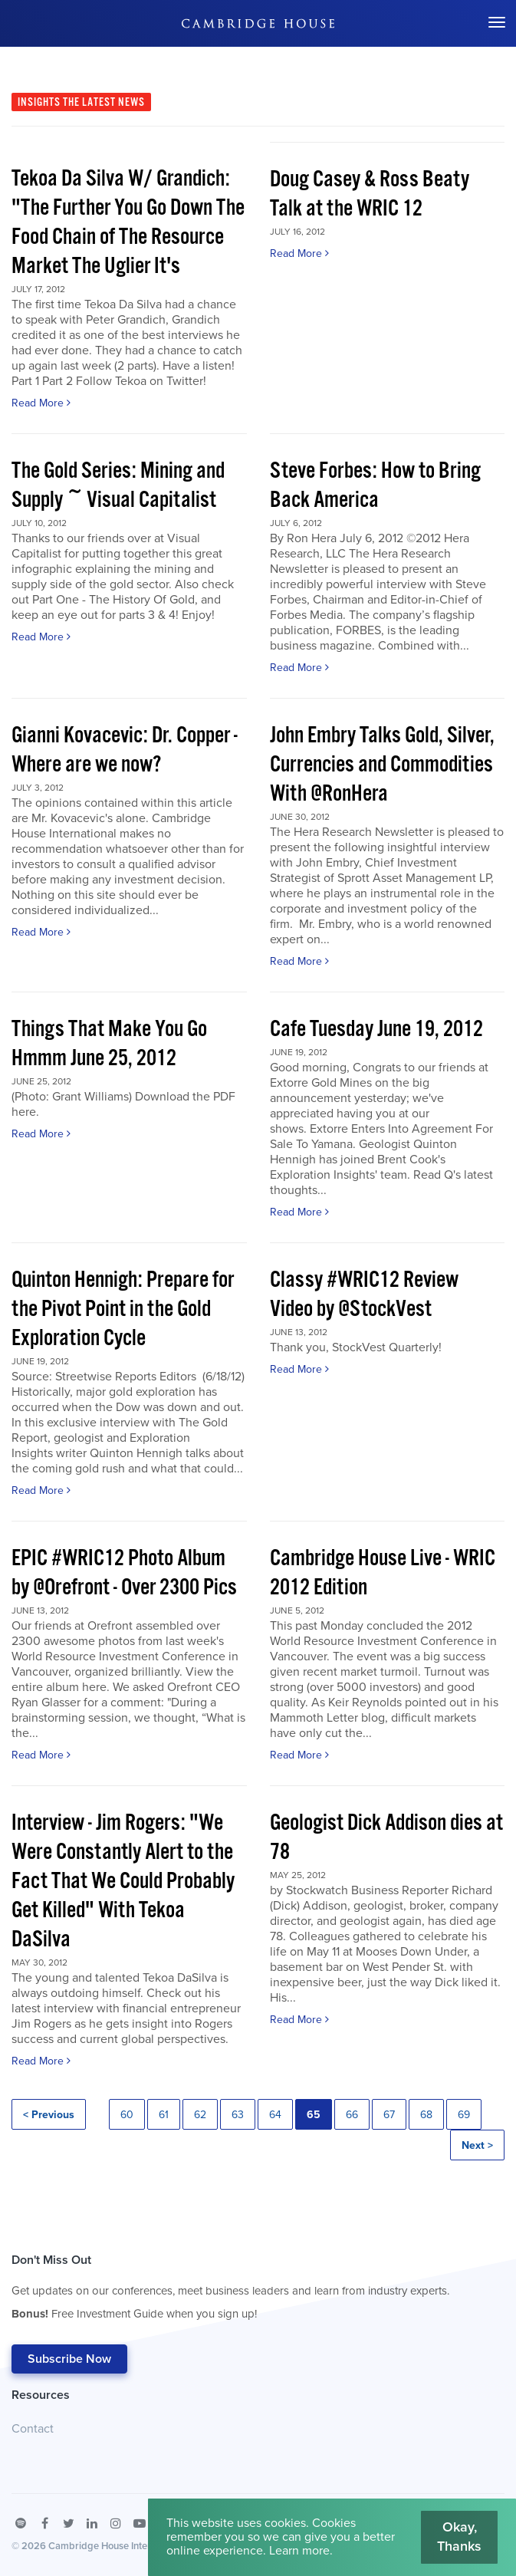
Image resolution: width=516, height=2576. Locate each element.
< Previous (48, 2114)
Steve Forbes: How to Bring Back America (375, 485)
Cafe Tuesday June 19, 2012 (376, 1030)
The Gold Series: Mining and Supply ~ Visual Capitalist (118, 485)
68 (426, 2114)
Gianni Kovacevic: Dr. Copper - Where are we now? (125, 750)
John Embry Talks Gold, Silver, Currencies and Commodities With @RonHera (382, 765)
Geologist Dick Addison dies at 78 (386, 1837)
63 (238, 2114)
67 (389, 2114)
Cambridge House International (117, 2546)
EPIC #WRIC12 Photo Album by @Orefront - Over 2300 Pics (124, 1573)
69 (464, 2114)
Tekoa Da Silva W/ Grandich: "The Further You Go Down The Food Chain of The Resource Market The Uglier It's (128, 222)
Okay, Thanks (459, 2536)
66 (352, 2114)
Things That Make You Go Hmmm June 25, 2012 (109, 1044)
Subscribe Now (69, 2359)
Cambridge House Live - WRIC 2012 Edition (382, 1573)
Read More (41, 403)
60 (126, 2114)
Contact (33, 2428)
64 (275, 2114)
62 (200, 2114)
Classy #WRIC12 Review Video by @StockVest (364, 1294)
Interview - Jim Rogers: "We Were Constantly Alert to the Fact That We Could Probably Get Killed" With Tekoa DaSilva (123, 1881)
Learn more (299, 2550)
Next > (477, 2145)
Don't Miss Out (230, 2290)
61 (164, 2114)
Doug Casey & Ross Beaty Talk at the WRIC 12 (369, 194)
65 (313, 2114)
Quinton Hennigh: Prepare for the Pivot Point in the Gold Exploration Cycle (123, 1309)
